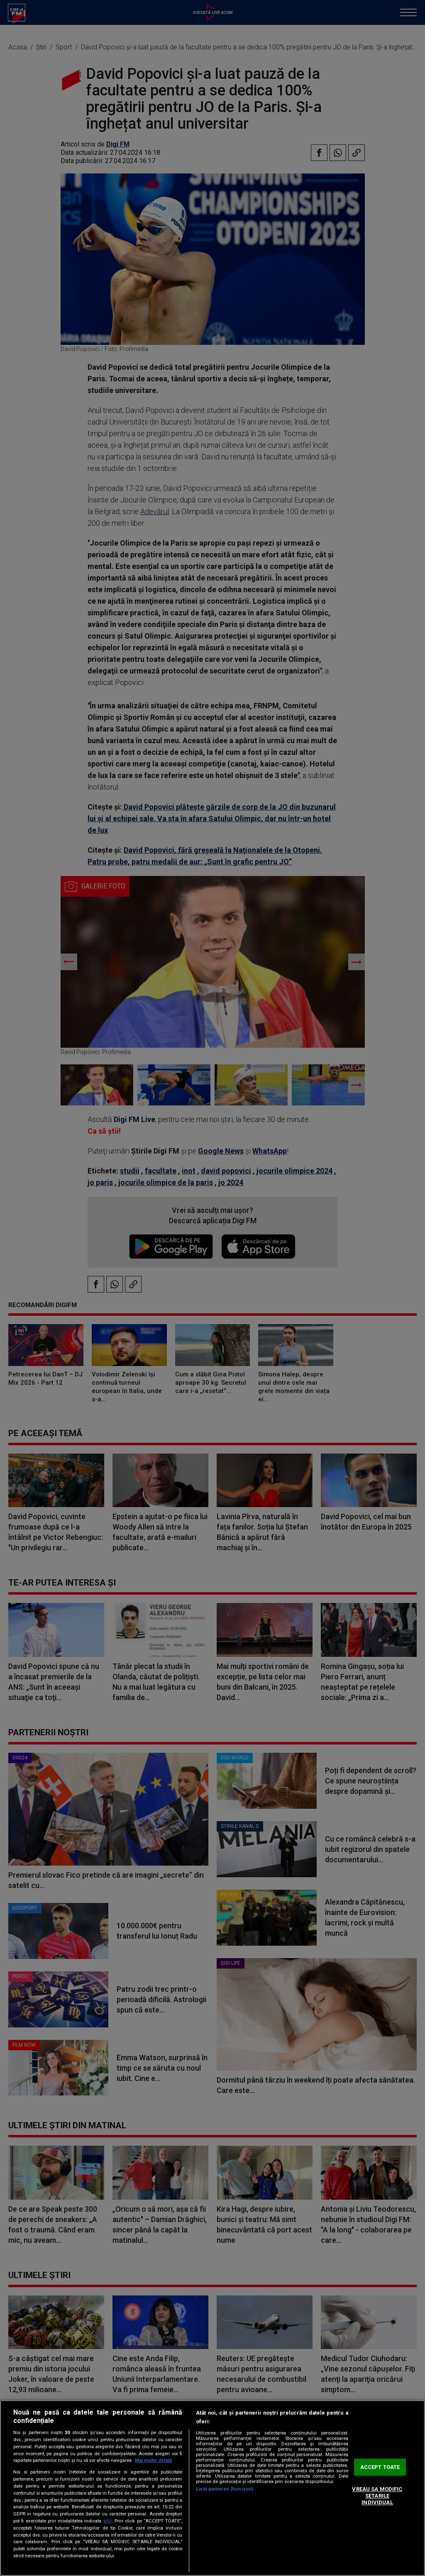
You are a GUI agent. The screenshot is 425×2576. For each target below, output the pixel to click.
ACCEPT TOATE (380, 2467)
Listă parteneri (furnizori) (224, 2489)
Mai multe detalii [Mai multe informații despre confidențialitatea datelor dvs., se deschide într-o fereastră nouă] (153, 2460)
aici (107, 2521)
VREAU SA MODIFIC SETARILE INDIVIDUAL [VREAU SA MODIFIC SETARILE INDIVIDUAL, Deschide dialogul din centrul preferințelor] (377, 2495)
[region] (212, 2488)
